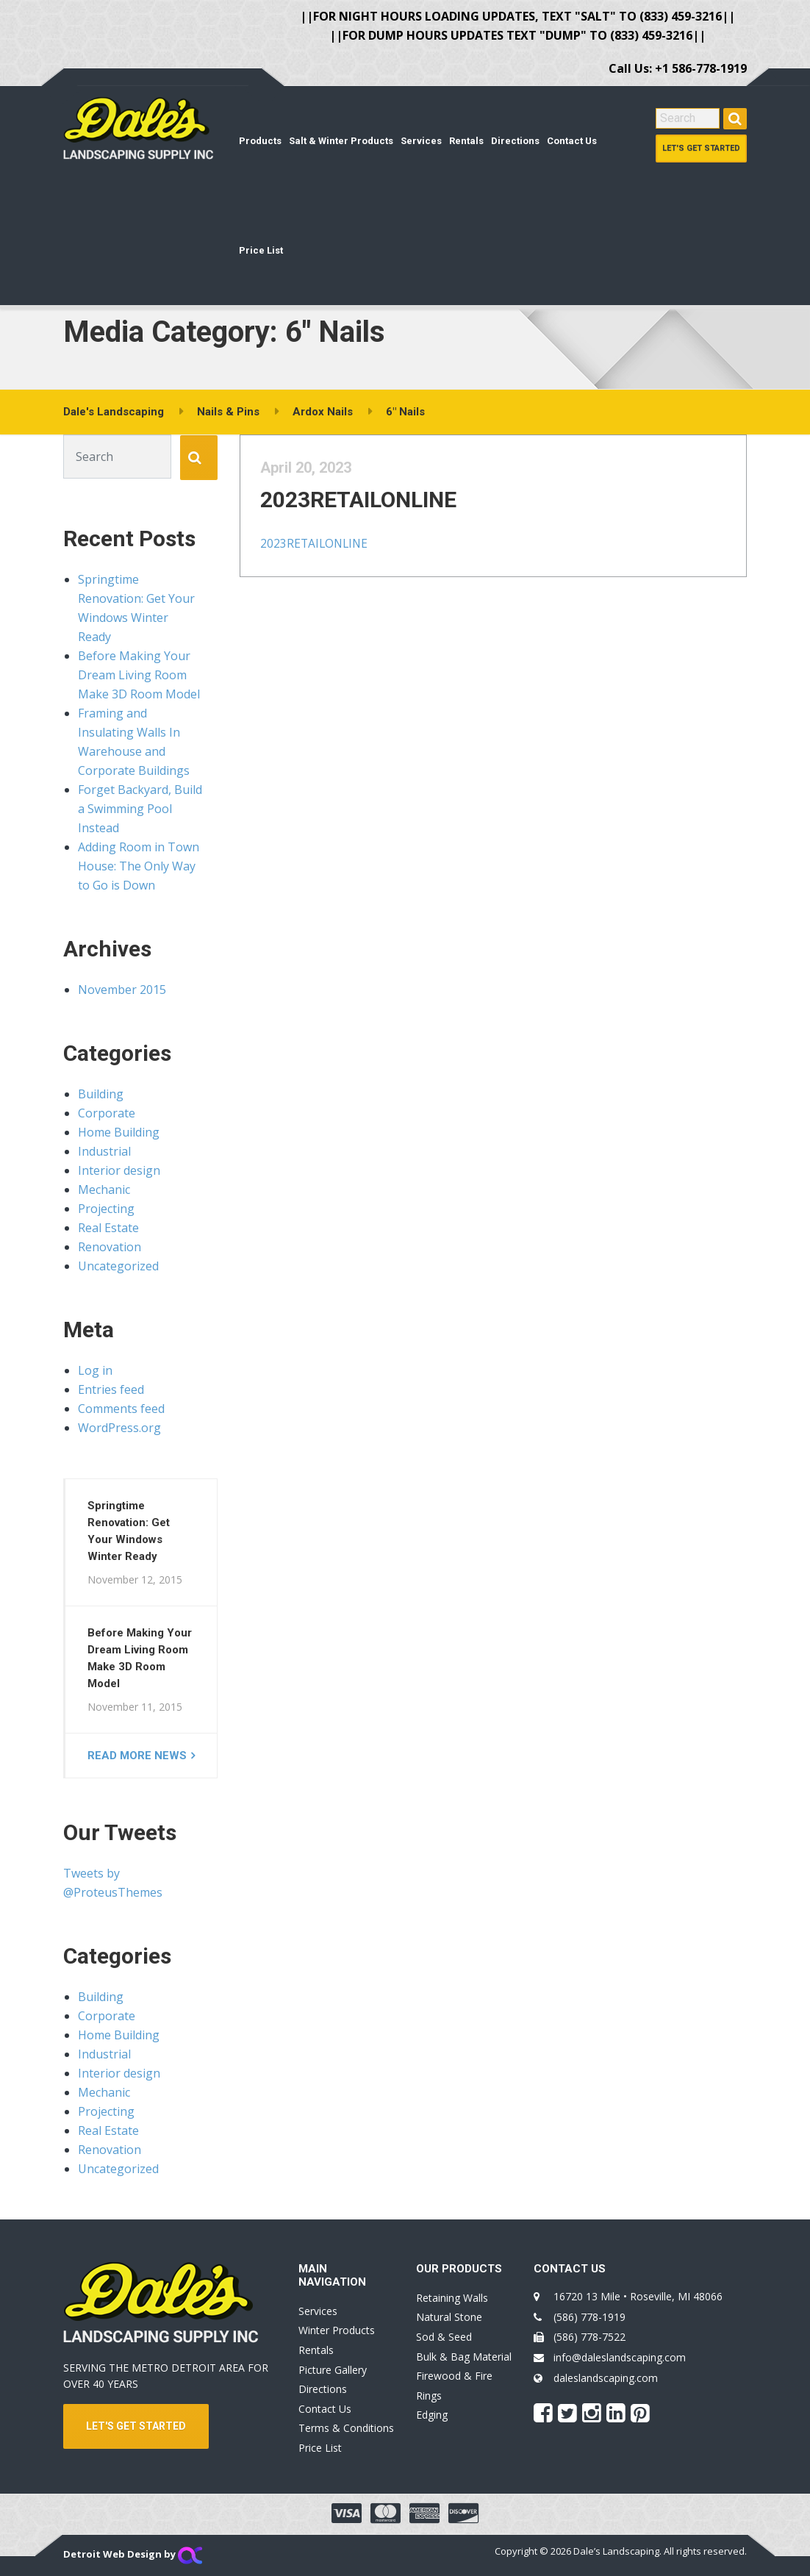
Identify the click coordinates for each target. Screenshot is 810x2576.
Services (421, 140)
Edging (432, 2415)
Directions (515, 140)
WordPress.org (119, 1428)
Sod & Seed (444, 2337)
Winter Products (336, 2330)
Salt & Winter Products (341, 140)
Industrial (104, 1151)
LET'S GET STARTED (136, 2426)
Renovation (109, 1247)
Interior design (119, 1170)
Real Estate (108, 1228)
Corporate (106, 1113)
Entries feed (111, 1389)
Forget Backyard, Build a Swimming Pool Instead (140, 808)
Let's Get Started (701, 148)
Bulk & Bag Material (464, 2357)
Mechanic (104, 1189)
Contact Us (572, 140)
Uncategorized (118, 1266)
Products (260, 140)
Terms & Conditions (346, 2428)
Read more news (137, 1755)
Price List (261, 250)
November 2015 (122, 989)
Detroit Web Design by (132, 2554)
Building (100, 1094)
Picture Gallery (332, 2370)
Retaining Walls (452, 2298)
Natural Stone (449, 2317)
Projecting (106, 1209)
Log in (95, 1370)
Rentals (466, 140)
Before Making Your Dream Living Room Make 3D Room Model (139, 675)
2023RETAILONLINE (373, 514)
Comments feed (121, 1408)
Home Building (119, 1132)
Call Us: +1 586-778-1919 (678, 68)
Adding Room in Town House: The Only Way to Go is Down (138, 866)
